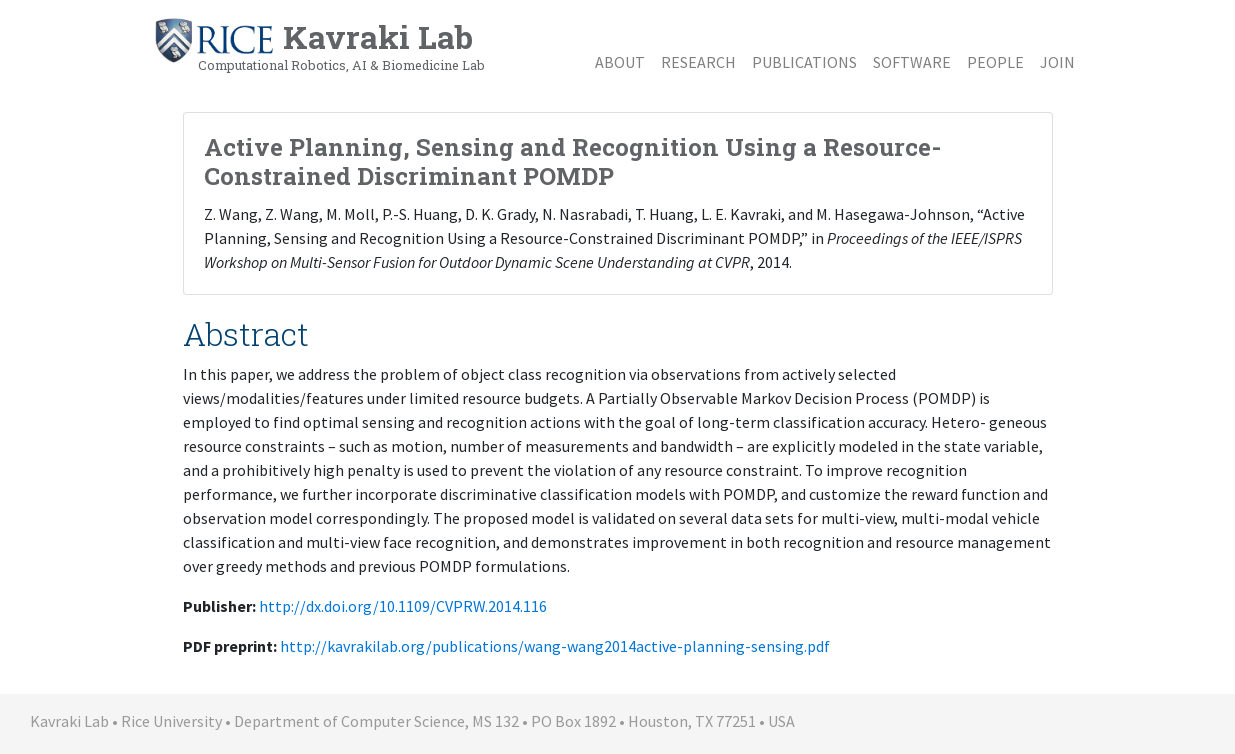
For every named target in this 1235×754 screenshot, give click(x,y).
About (620, 62)
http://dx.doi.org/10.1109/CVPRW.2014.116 (403, 606)
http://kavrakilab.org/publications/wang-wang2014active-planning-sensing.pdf (555, 646)
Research (698, 62)
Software (912, 62)
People (995, 62)
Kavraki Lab (319, 45)
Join (1057, 62)
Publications (804, 62)
